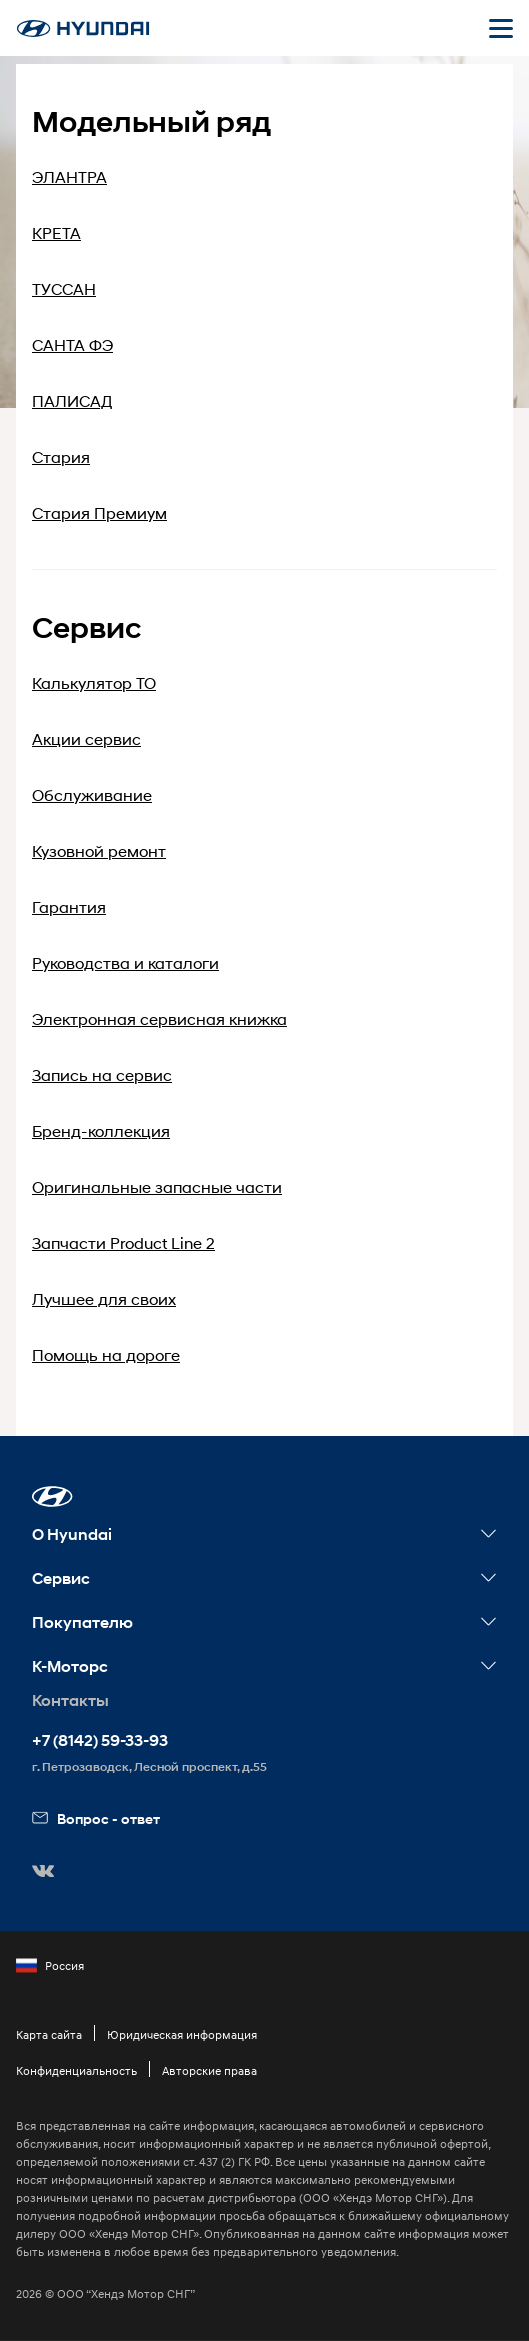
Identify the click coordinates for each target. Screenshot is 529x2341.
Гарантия (69, 906)
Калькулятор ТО (94, 682)
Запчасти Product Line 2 (123, 1242)
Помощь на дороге (106, 1354)
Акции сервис (86, 738)
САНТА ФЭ (72, 344)
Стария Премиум (99, 512)
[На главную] (83, 28)
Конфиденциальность (76, 2070)
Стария (61, 456)
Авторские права (209, 2070)
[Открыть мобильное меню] (501, 28)
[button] (52, 1496)
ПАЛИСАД (72, 400)
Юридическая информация (182, 2034)
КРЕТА (56, 232)
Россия (50, 1966)
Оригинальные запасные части (157, 1186)
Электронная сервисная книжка (159, 1018)
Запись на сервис (102, 1074)
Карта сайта (49, 2034)
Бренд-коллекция (101, 1130)
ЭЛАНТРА (69, 176)
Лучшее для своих (104, 1298)
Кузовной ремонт (99, 850)
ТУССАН (64, 288)
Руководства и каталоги (125, 962)
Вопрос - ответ (96, 1818)
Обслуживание (92, 794)
